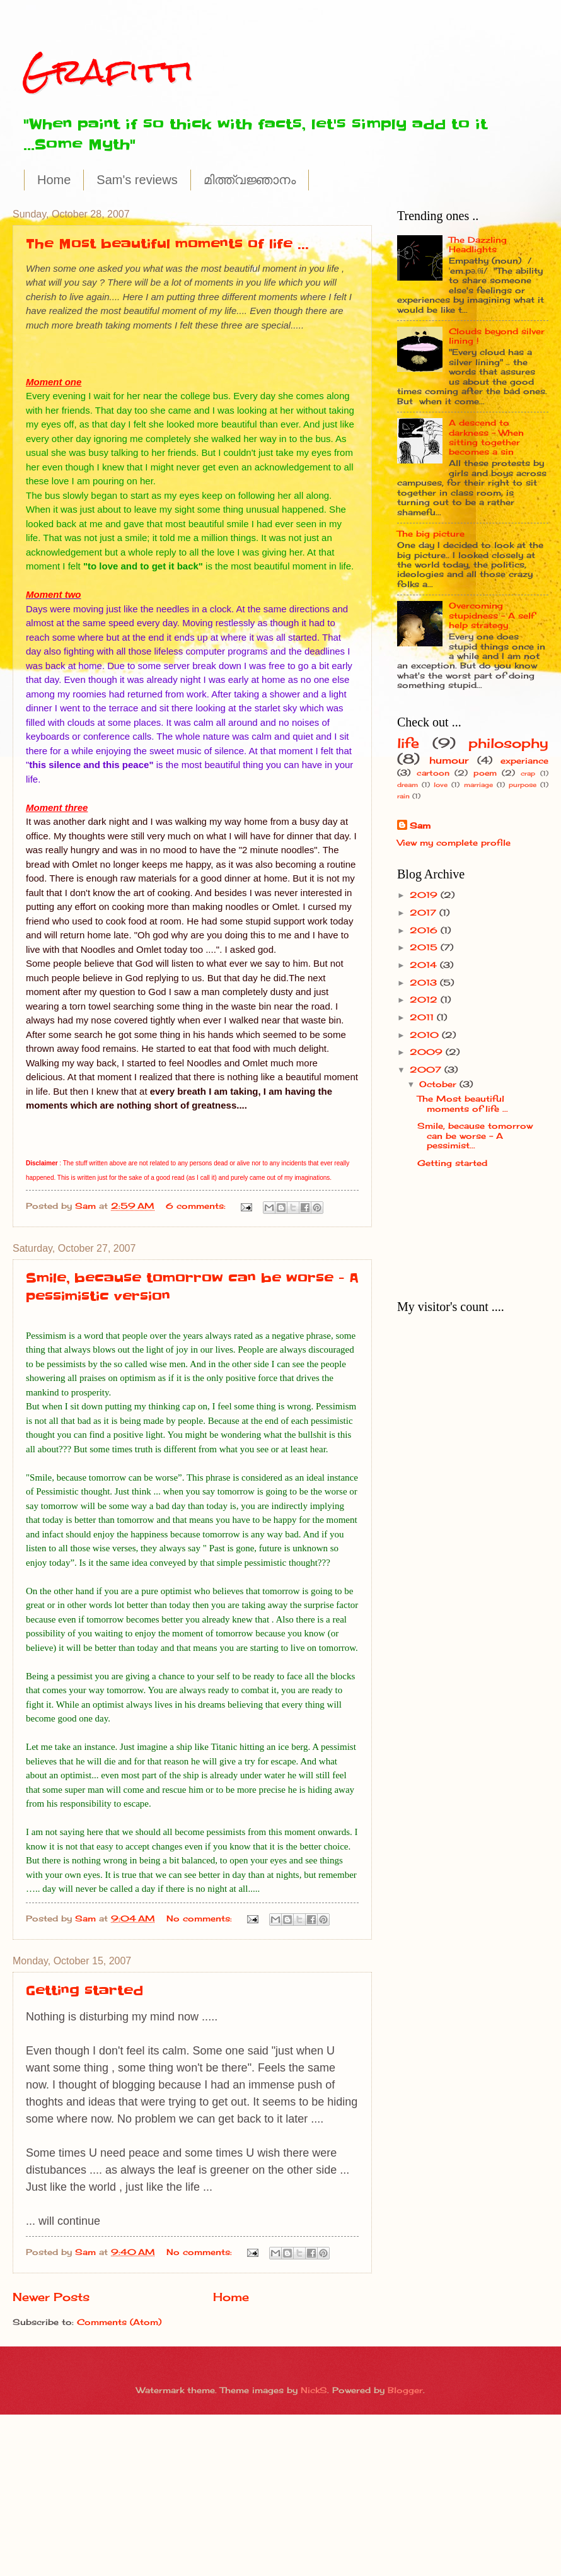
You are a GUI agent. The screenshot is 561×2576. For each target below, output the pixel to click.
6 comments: (197, 1206)
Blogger (405, 2390)
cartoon (433, 773)
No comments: (200, 1918)
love (441, 784)
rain (403, 796)
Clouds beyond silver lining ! (497, 336)
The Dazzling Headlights (478, 244)
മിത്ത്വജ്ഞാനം (250, 180)
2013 (425, 982)
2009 (428, 1052)
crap (528, 773)
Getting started (84, 1991)
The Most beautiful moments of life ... (167, 244)
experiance (524, 760)
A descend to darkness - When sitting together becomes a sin (486, 437)
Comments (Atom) (119, 2322)
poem (485, 773)
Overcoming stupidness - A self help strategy (492, 615)
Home (54, 180)
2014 (425, 965)
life (408, 743)
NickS (314, 2390)
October (439, 1084)
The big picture (431, 533)
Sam (420, 825)
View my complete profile (454, 842)
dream (407, 784)
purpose (522, 784)
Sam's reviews (136, 180)
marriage (478, 784)
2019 (425, 895)
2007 (427, 1069)
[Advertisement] (436, 1238)
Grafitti (108, 70)
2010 (426, 1035)
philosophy (508, 743)
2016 (425, 930)
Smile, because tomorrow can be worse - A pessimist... (475, 1135)
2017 (424, 912)
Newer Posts (51, 2297)
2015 (425, 947)
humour (448, 760)
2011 (423, 1017)
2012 (425, 999)
